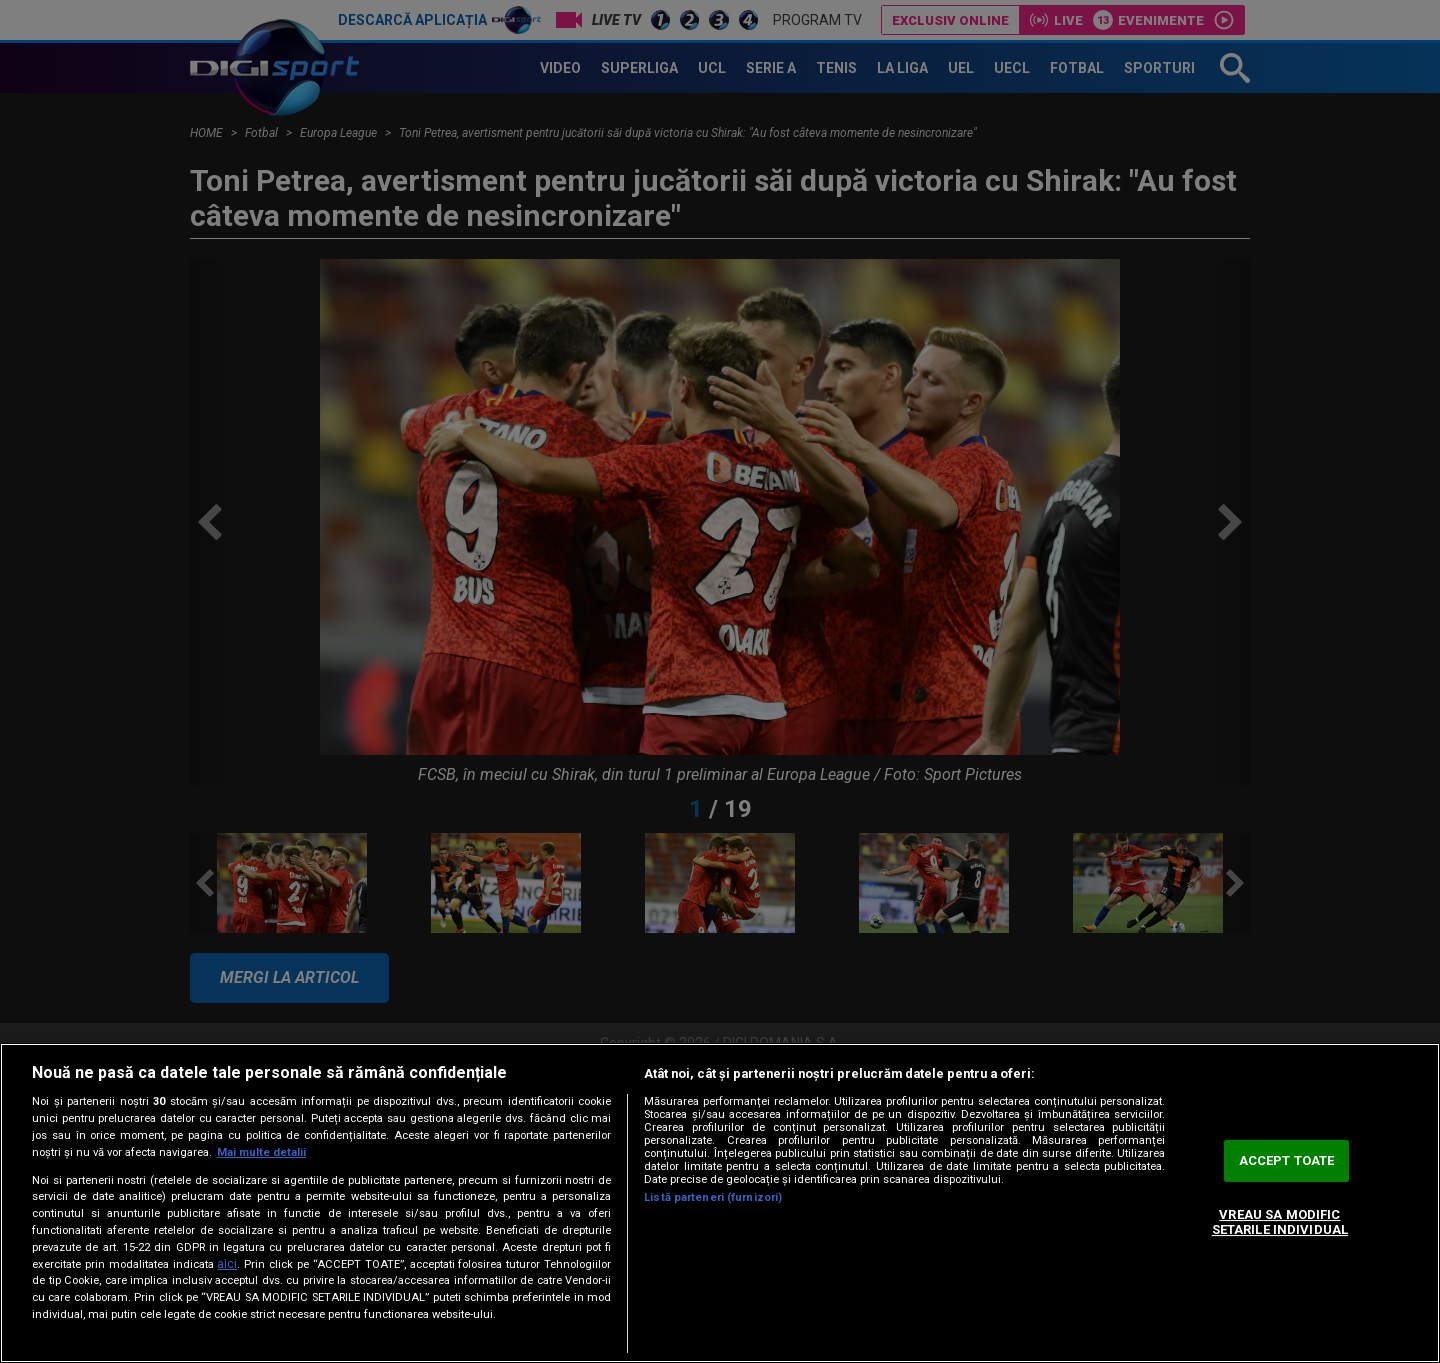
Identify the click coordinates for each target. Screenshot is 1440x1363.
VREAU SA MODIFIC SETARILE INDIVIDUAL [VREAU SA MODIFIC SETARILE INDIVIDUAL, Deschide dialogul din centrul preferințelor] (1280, 1222)
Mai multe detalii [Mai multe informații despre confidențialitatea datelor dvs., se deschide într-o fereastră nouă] (261, 1152)
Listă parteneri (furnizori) (713, 1197)
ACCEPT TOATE (1287, 1160)
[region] (720, 1203)
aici (227, 1264)
